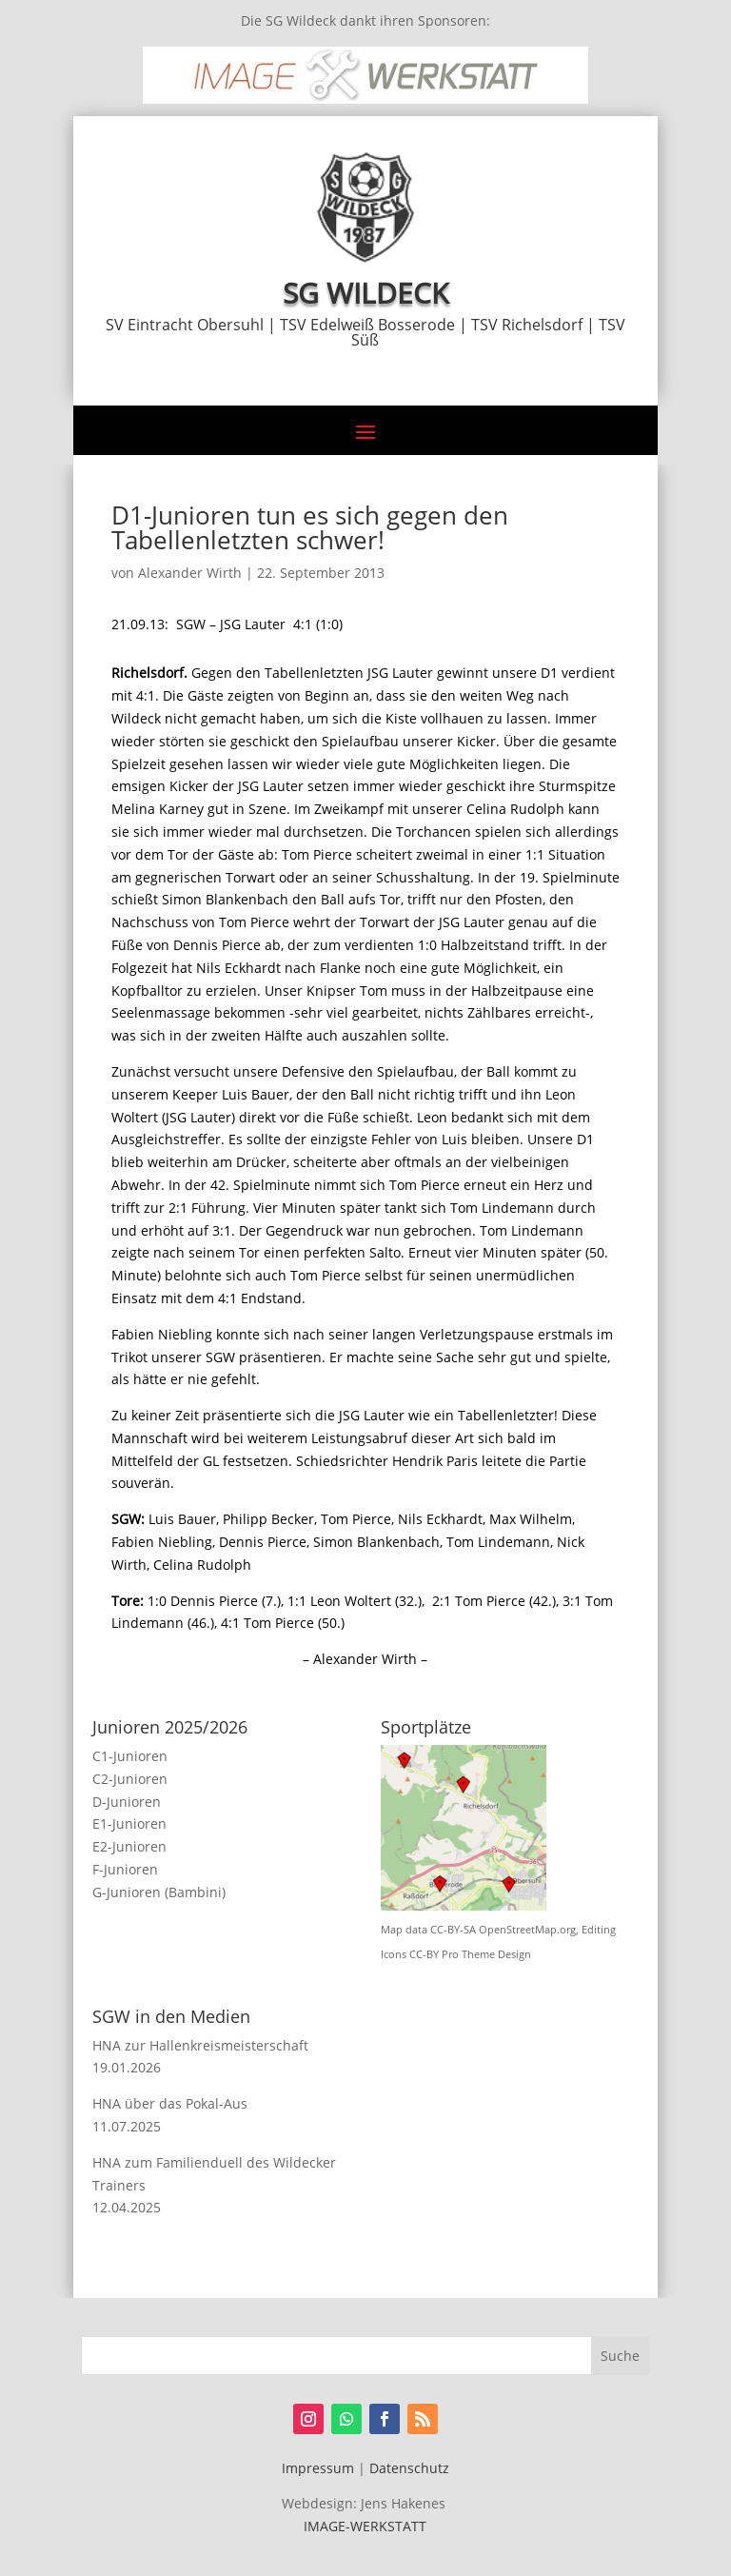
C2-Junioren (130, 1779)
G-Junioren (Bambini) (159, 1892)
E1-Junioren (129, 1823)
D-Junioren (126, 1802)
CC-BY (424, 1954)
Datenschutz (409, 2468)
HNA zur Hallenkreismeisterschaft (200, 2045)
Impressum (318, 2468)
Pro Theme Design (486, 1954)
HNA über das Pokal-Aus (169, 2103)
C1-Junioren (130, 1756)
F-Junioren (125, 1869)
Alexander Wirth (190, 573)
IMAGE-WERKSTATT (365, 2526)
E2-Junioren (129, 1846)
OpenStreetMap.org (527, 1929)
